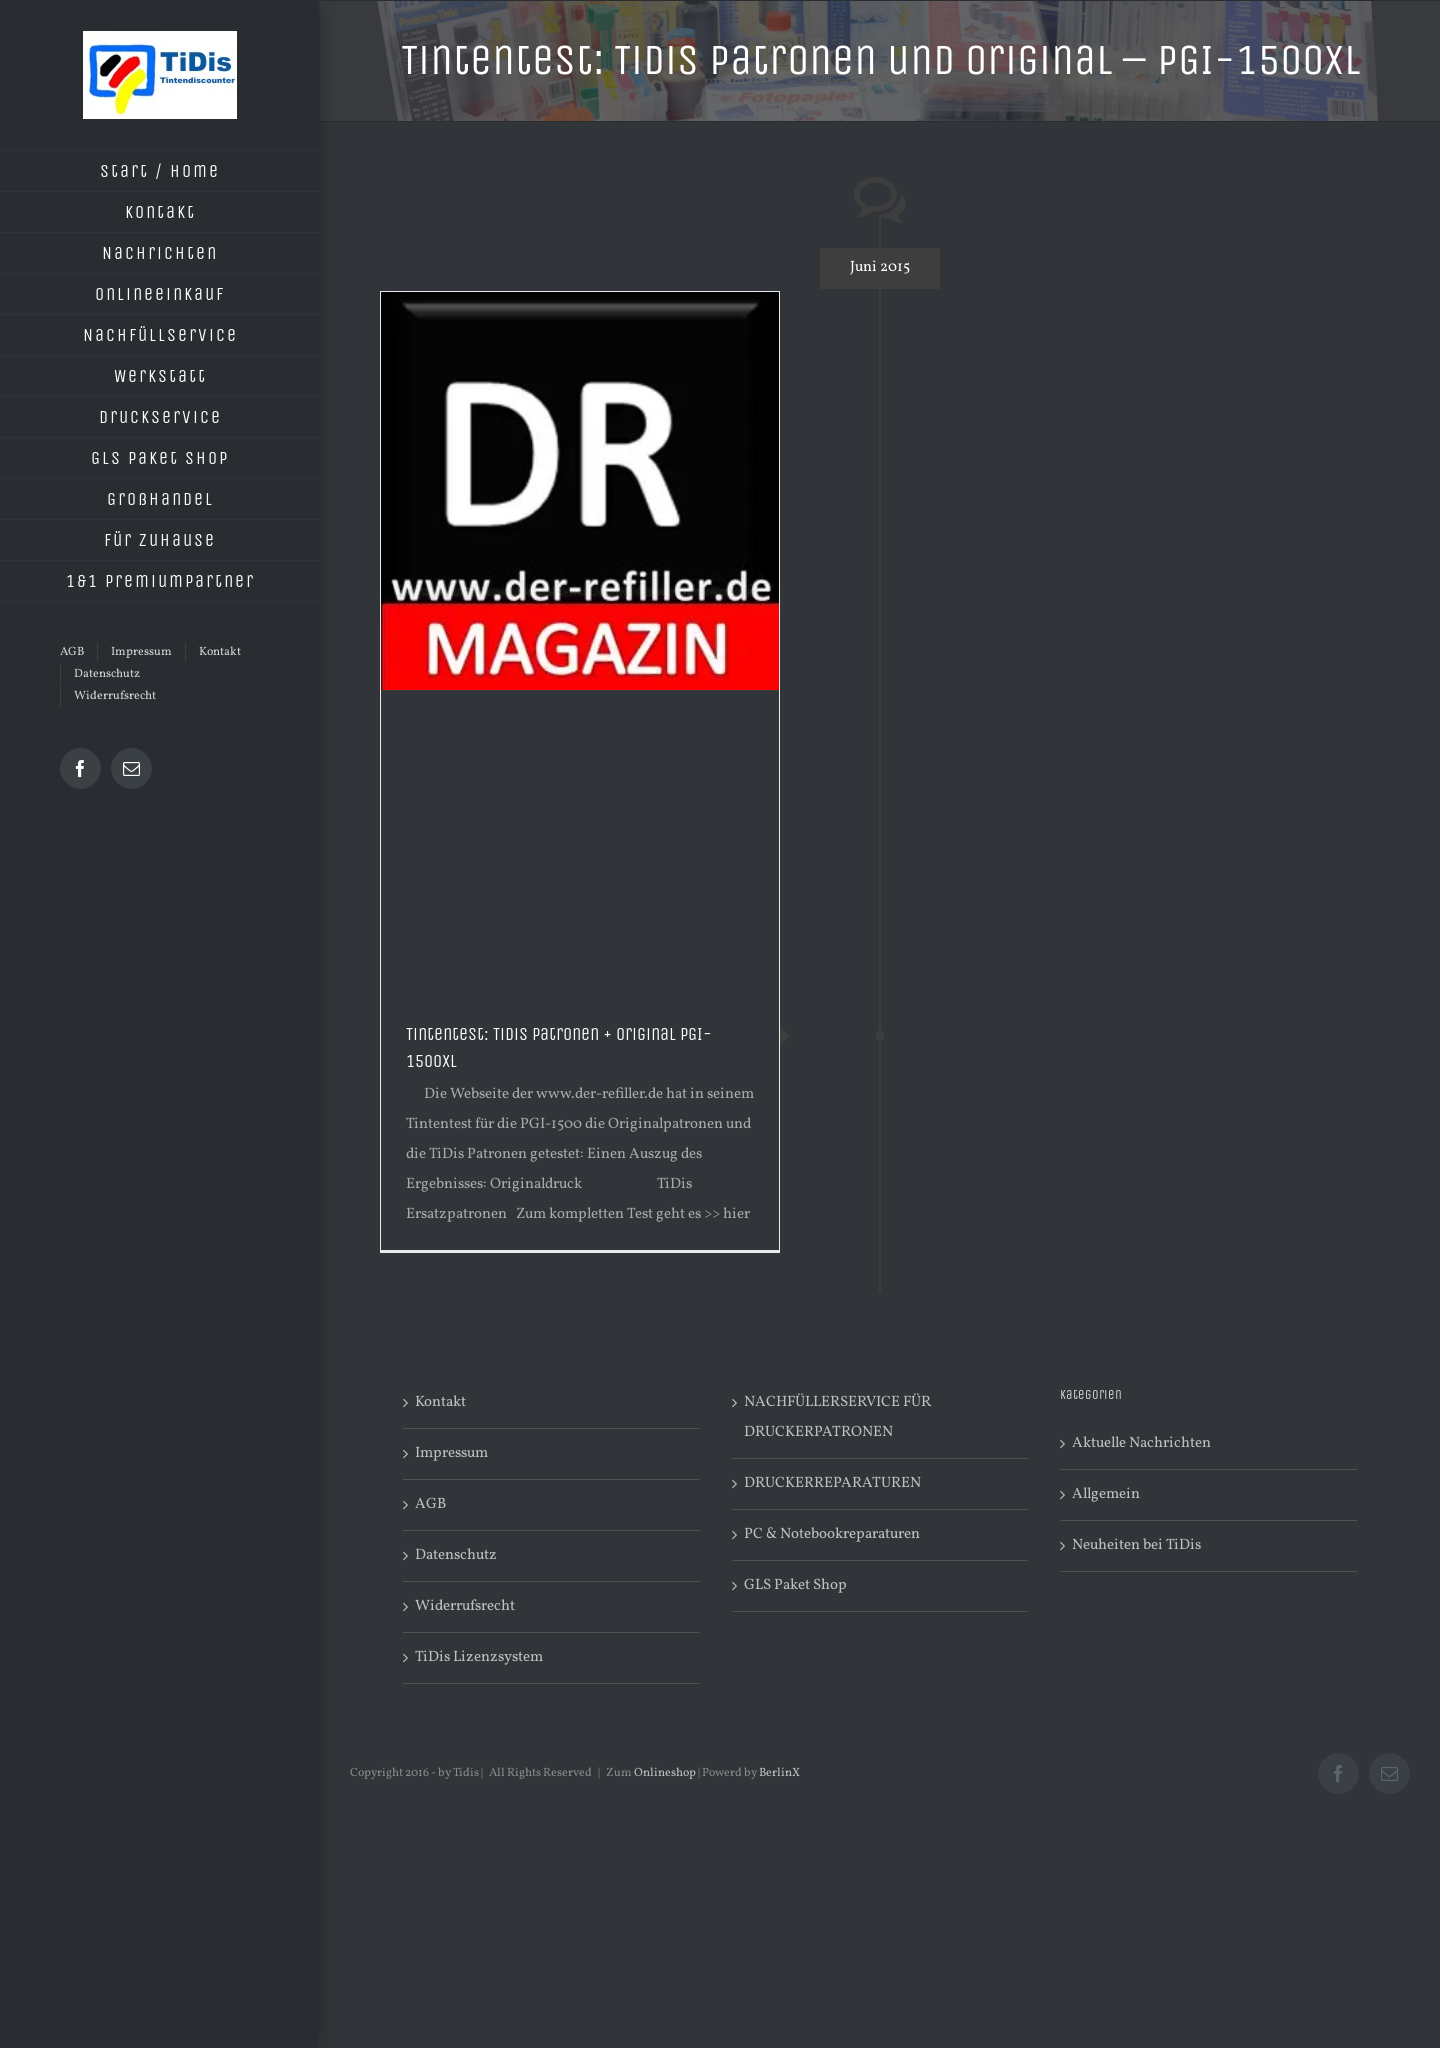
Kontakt (440, 1402)
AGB (430, 1504)
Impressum (451, 1453)
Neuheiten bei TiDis (1136, 1545)
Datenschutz (456, 1555)
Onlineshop (665, 1773)
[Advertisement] (580, 841)
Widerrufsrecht (465, 1606)
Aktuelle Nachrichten (1141, 1443)
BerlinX (779, 1773)
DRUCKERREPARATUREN (832, 1483)
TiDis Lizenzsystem (479, 1657)
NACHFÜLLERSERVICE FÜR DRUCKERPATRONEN (837, 1417)
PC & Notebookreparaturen (832, 1534)
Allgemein (1106, 1494)
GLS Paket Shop (795, 1585)
